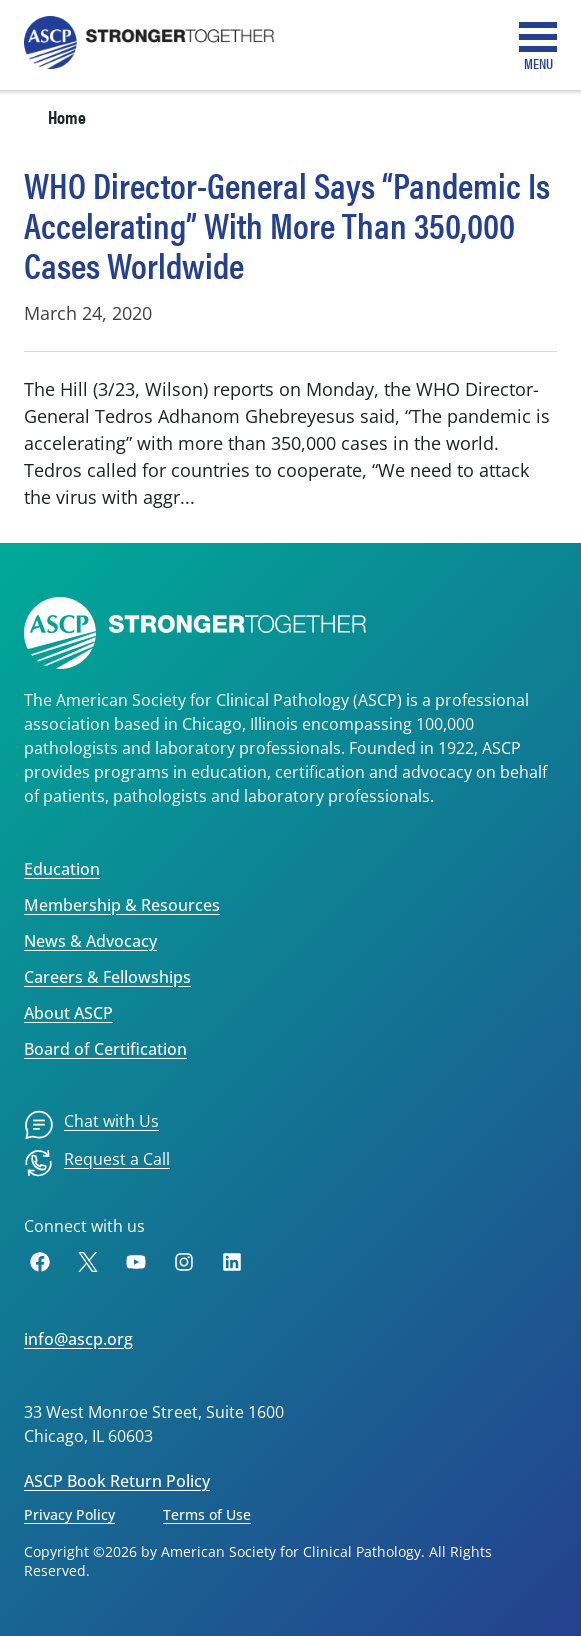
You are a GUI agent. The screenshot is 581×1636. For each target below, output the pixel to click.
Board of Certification (105, 1049)
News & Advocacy (90, 941)
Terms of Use (207, 1514)
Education (62, 869)
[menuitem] (91, 1125)
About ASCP (68, 1013)
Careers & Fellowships (107, 977)
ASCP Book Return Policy (117, 1481)
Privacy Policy (69, 1514)
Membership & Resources (122, 905)
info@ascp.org (78, 1339)
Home (67, 116)
